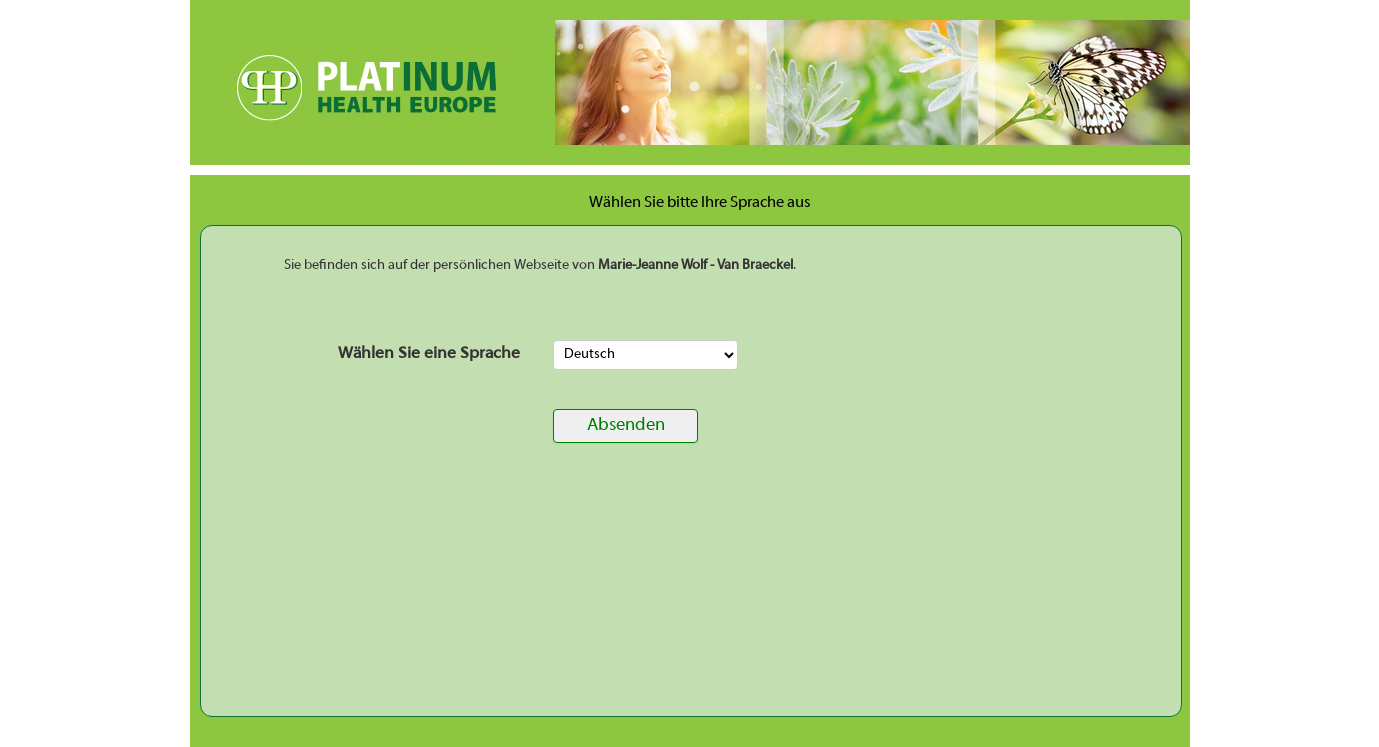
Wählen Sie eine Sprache (429, 354)
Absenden (626, 425)
